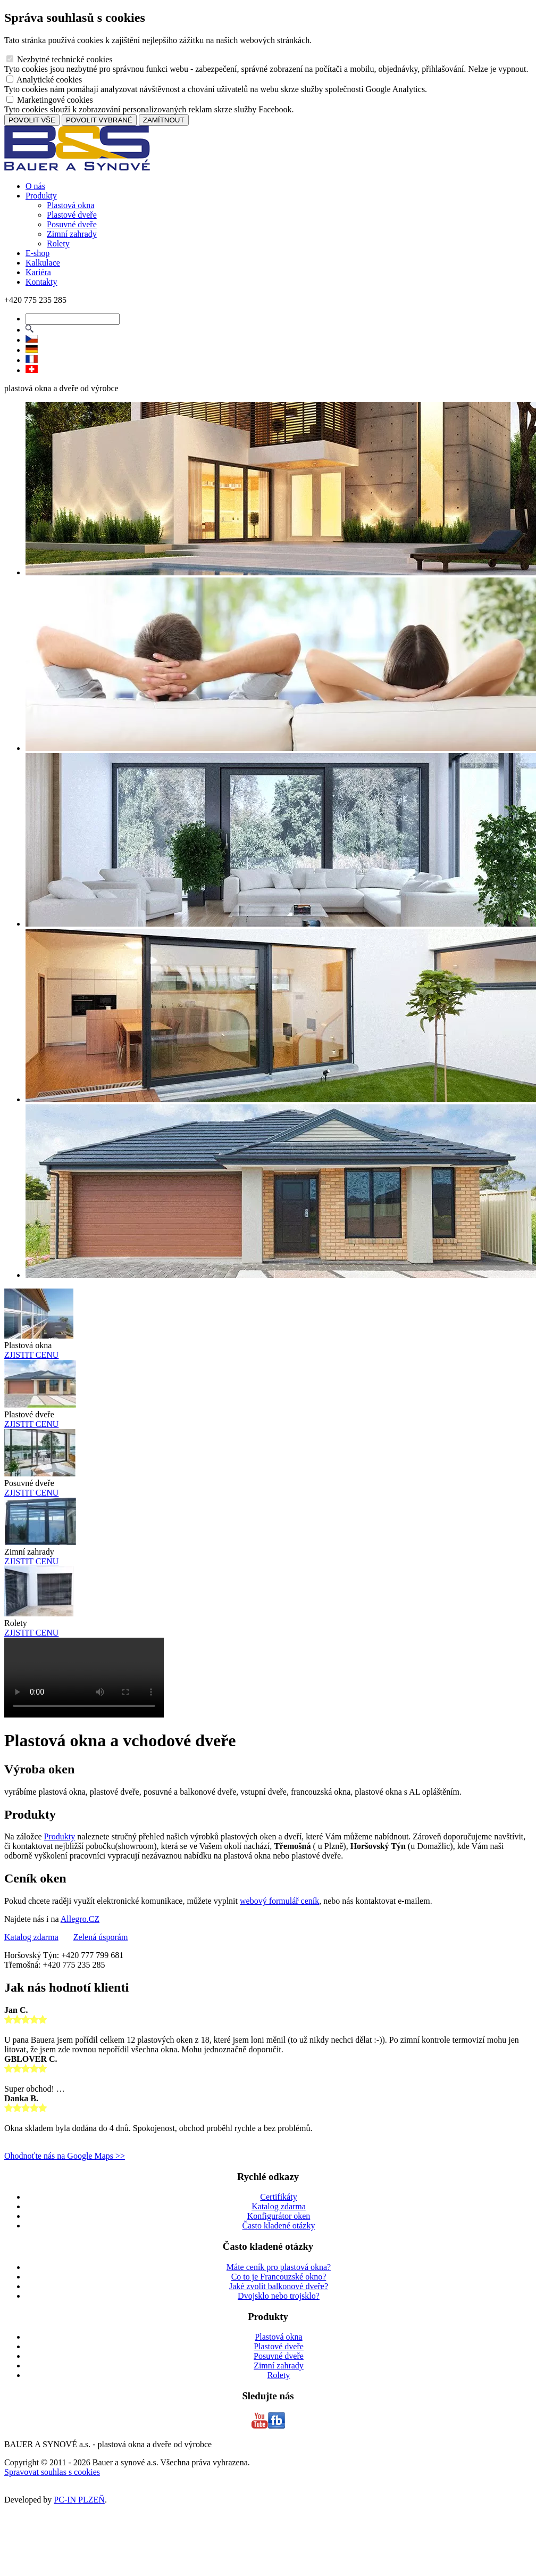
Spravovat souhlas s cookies (52, 2471)
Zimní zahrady (72, 233)
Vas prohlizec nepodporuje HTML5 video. (84, 1678)
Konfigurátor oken (279, 2215)
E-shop (37, 253)
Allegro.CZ (80, 1918)
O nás (35, 186)
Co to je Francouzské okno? (278, 2276)
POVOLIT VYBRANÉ (99, 120)
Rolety (58, 243)
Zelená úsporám (100, 1937)
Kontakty (41, 281)
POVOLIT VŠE (32, 120)
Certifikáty (278, 2196)
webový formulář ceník (279, 1900)
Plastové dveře (72, 214)
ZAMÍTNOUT (164, 120)
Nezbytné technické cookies (59, 59)
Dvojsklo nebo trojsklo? (279, 2295)
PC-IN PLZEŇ (79, 2499)
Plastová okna (70, 205)
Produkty (41, 195)
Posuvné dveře (72, 224)
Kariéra (38, 272)
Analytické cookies (44, 79)
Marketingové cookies (49, 99)
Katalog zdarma (31, 1937)
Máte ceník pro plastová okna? (279, 2267)
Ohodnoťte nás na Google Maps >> (64, 2155)
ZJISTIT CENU (31, 1354)
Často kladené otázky (278, 2225)
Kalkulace (43, 262)
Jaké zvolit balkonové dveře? (278, 2286)
